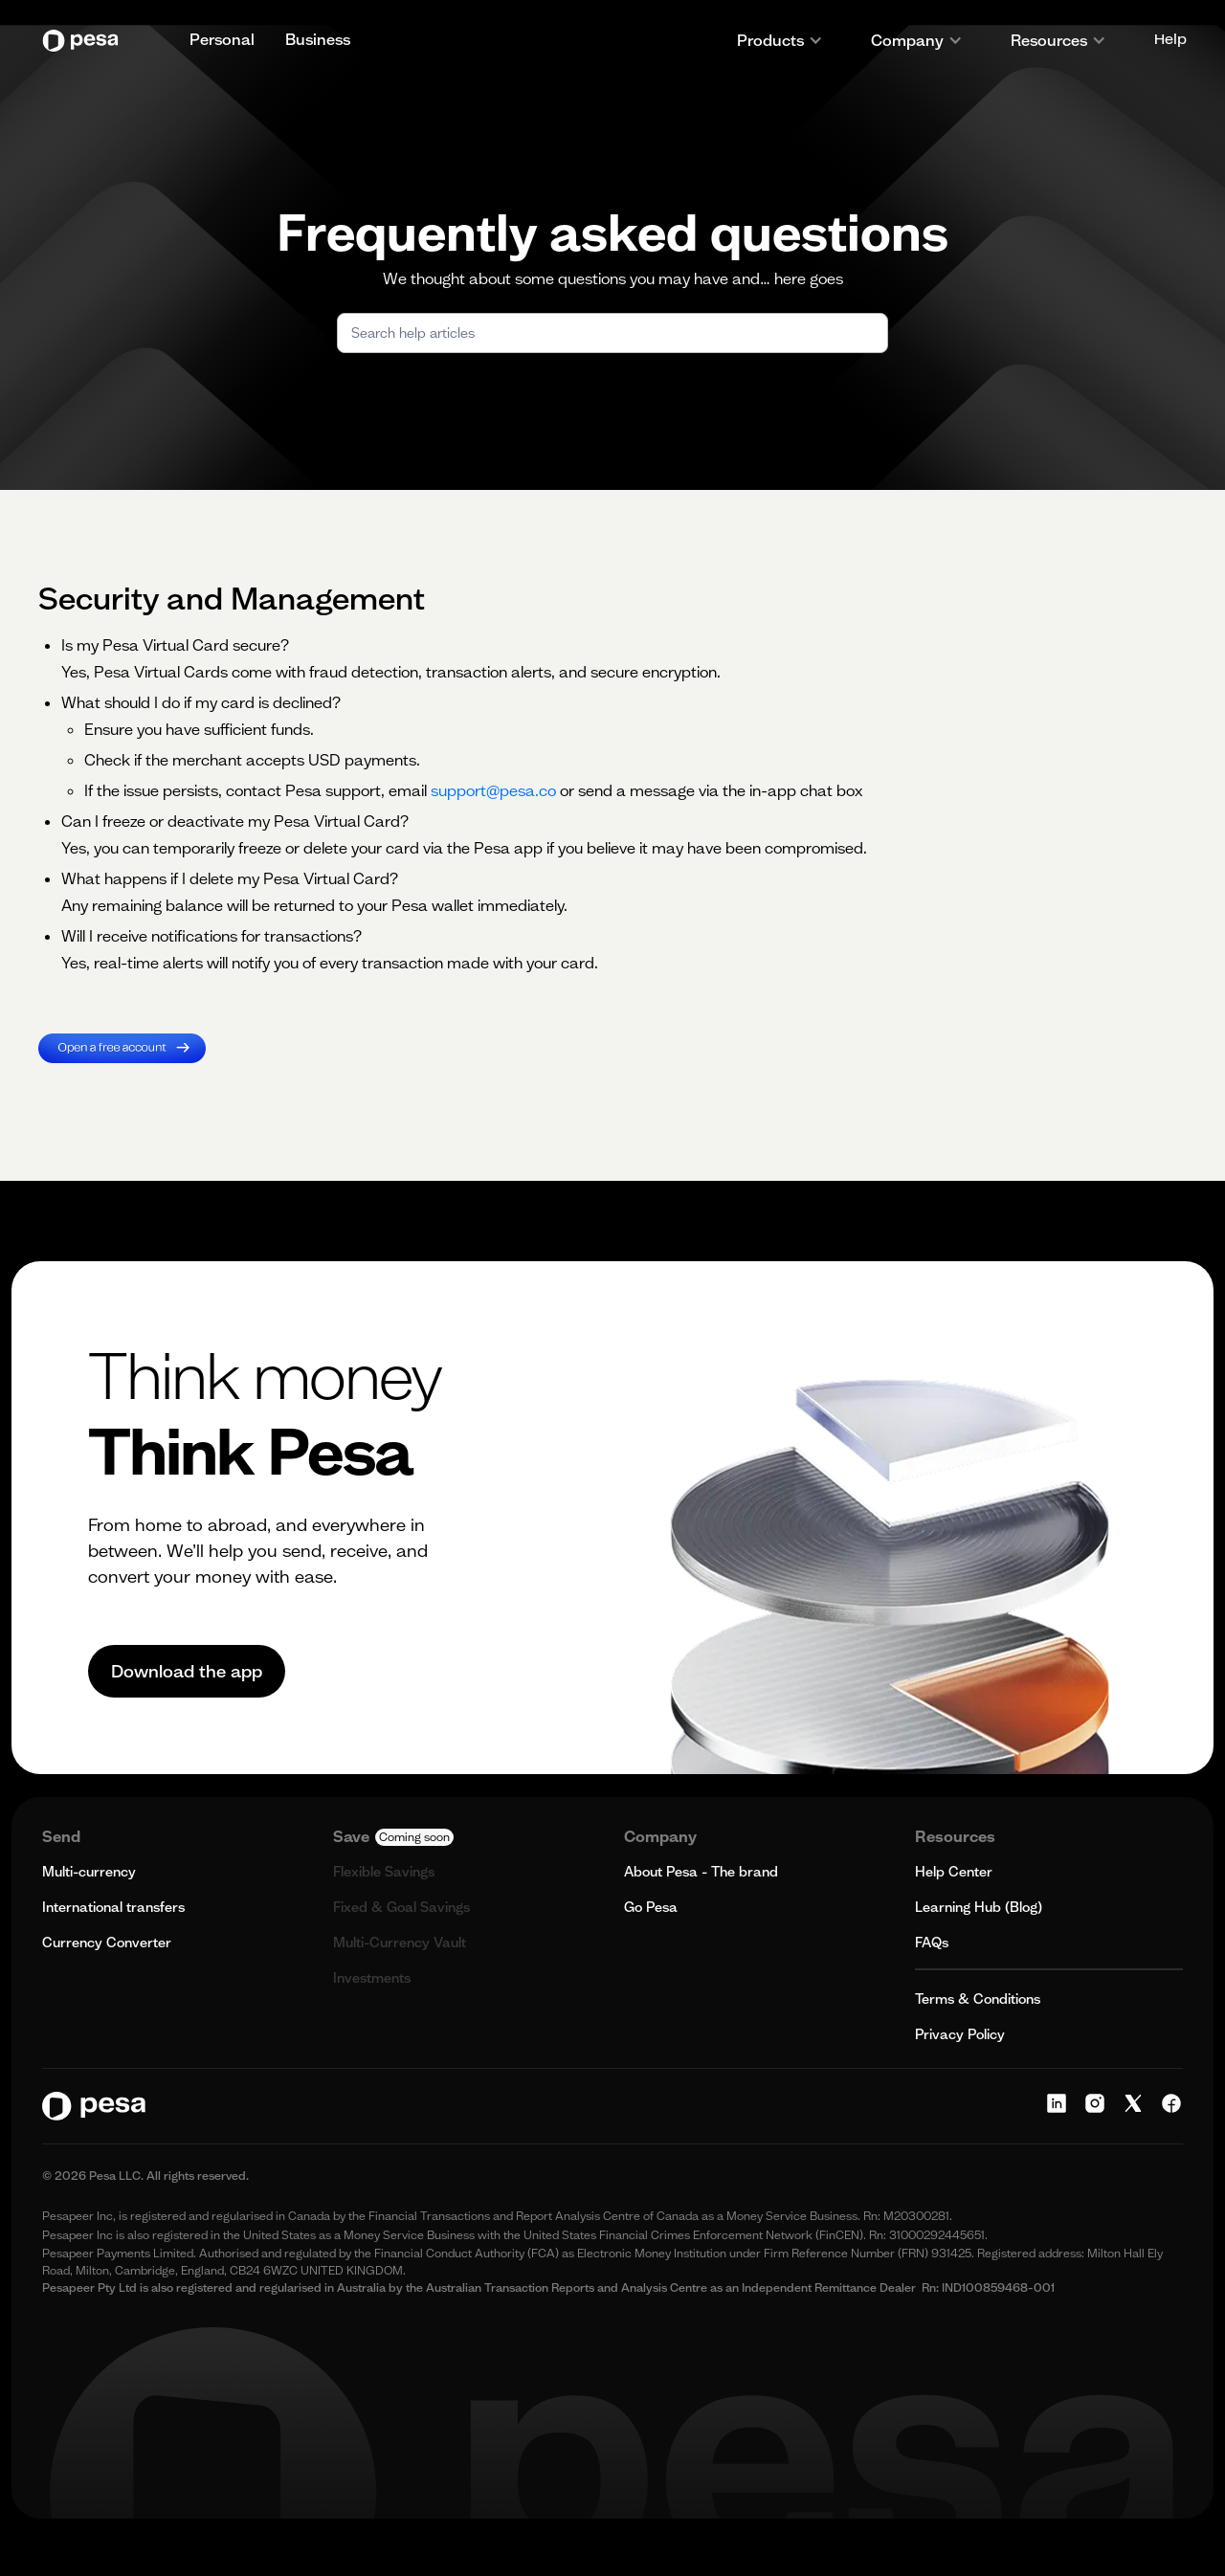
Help (1170, 40)
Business (317, 39)
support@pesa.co (493, 790)
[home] (85, 41)
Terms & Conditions (977, 1999)
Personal (222, 39)
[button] (780, 40)
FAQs (931, 1942)
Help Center (953, 1871)
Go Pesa (651, 1907)
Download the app (186, 1670)
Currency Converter (106, 1942)
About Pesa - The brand (701, 1871)
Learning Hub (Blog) (978, 1907)
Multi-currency (89, 1871)
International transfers (113, 1907)
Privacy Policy (960, 2034)
